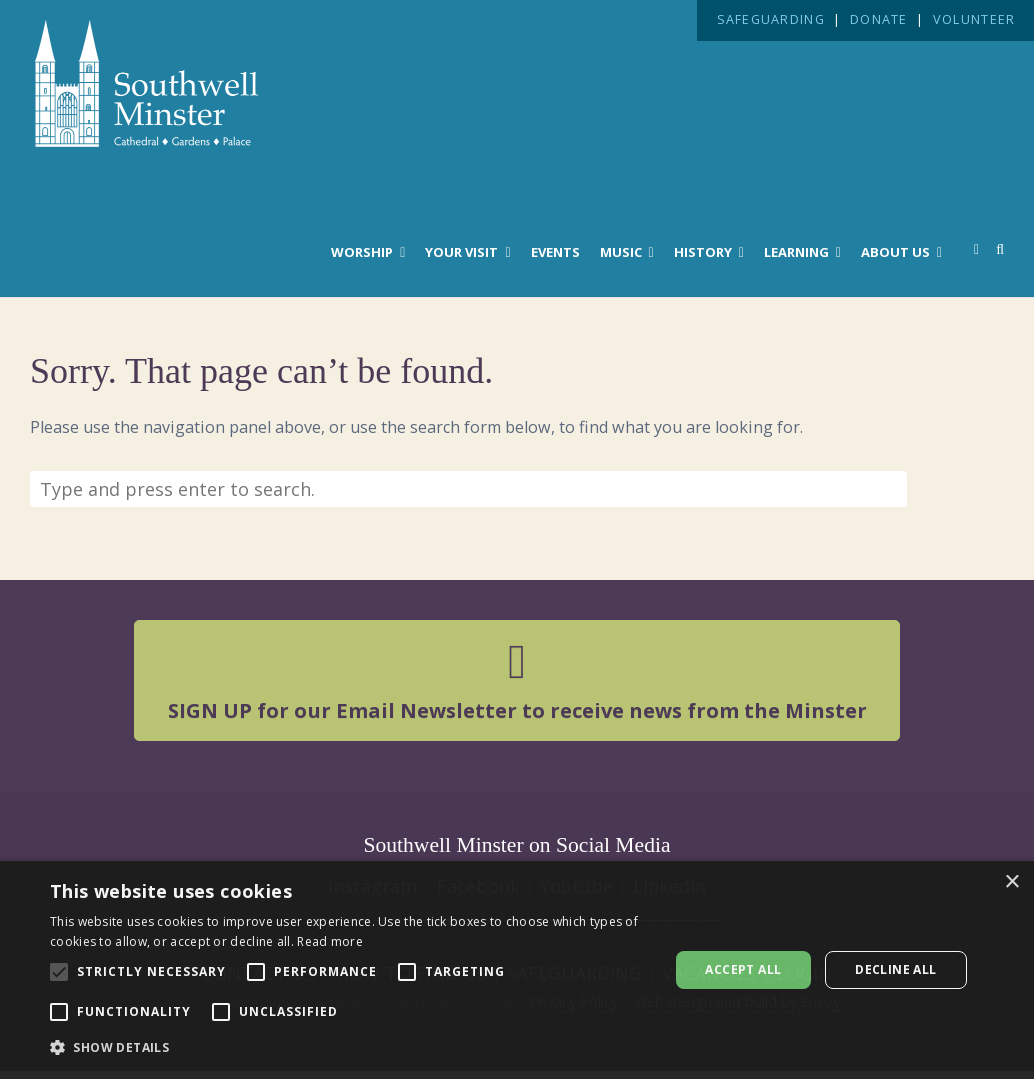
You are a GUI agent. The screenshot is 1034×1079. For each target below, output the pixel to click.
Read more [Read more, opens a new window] (330, 941)
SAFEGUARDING (771, 19)
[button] (350, 1048)
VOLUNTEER (974, 19)
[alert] (517, 970)
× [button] (1011, 882)
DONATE (879, 19)
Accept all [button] (743, 969)
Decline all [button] (895, 969)
